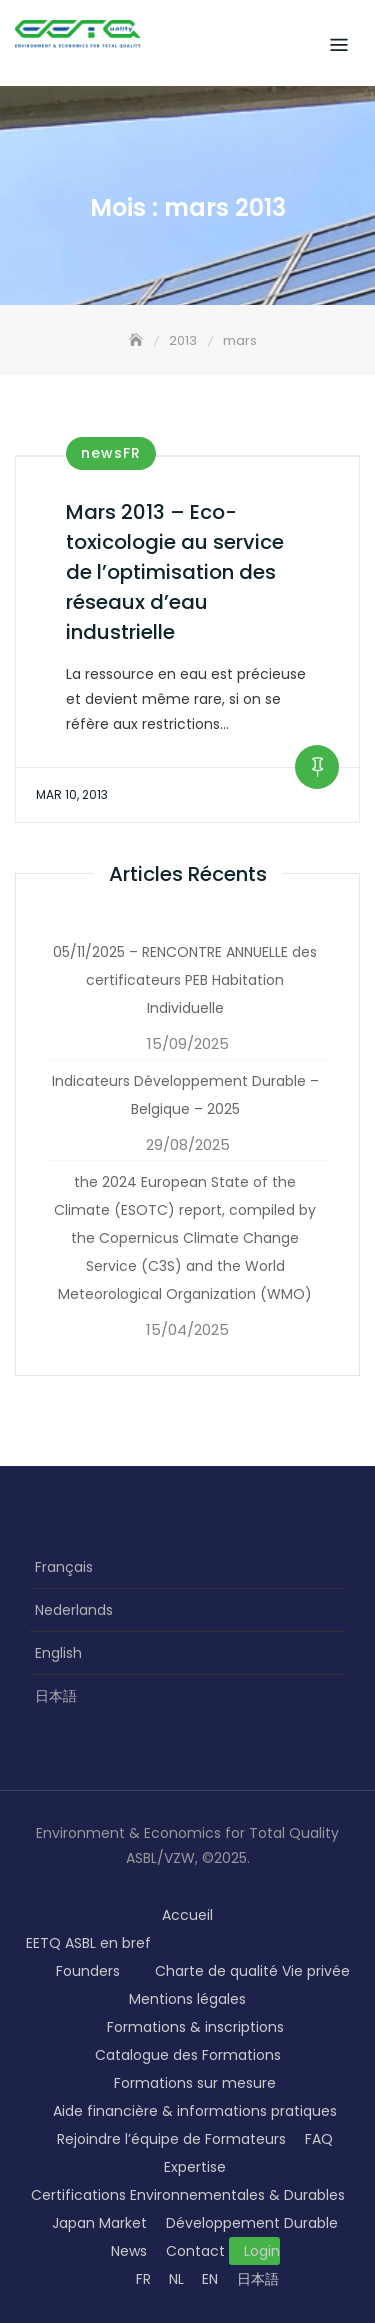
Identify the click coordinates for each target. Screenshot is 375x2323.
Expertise (195, 2167)
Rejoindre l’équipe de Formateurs (171, 2139)
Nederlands (74, 1610)
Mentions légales (187, 1999)
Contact (195, 2251)
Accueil (187, 1915)
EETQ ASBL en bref (88, 1943)
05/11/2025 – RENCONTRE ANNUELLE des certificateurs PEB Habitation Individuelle (185, 980)
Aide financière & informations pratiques (195, 2111)
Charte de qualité (216, 1971)
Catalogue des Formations (188, 2055)
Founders (88, 1971)
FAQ (319, 2139)
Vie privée (316, 1971)
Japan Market (99, 2223)
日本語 (56, 1696)
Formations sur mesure (195, 2083)
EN (210, 2279)
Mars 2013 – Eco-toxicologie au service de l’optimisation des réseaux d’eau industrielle (175, 572)
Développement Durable (252, 2223)
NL (176, 2279)
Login (262, 2251)
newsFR (111, 453)
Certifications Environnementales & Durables (188, 2195)
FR (143, 2279)
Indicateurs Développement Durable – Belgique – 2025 (185, 1095)
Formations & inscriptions (195, 2027)
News (129, 2251)
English (58, 1653)
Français (64, 1567)
